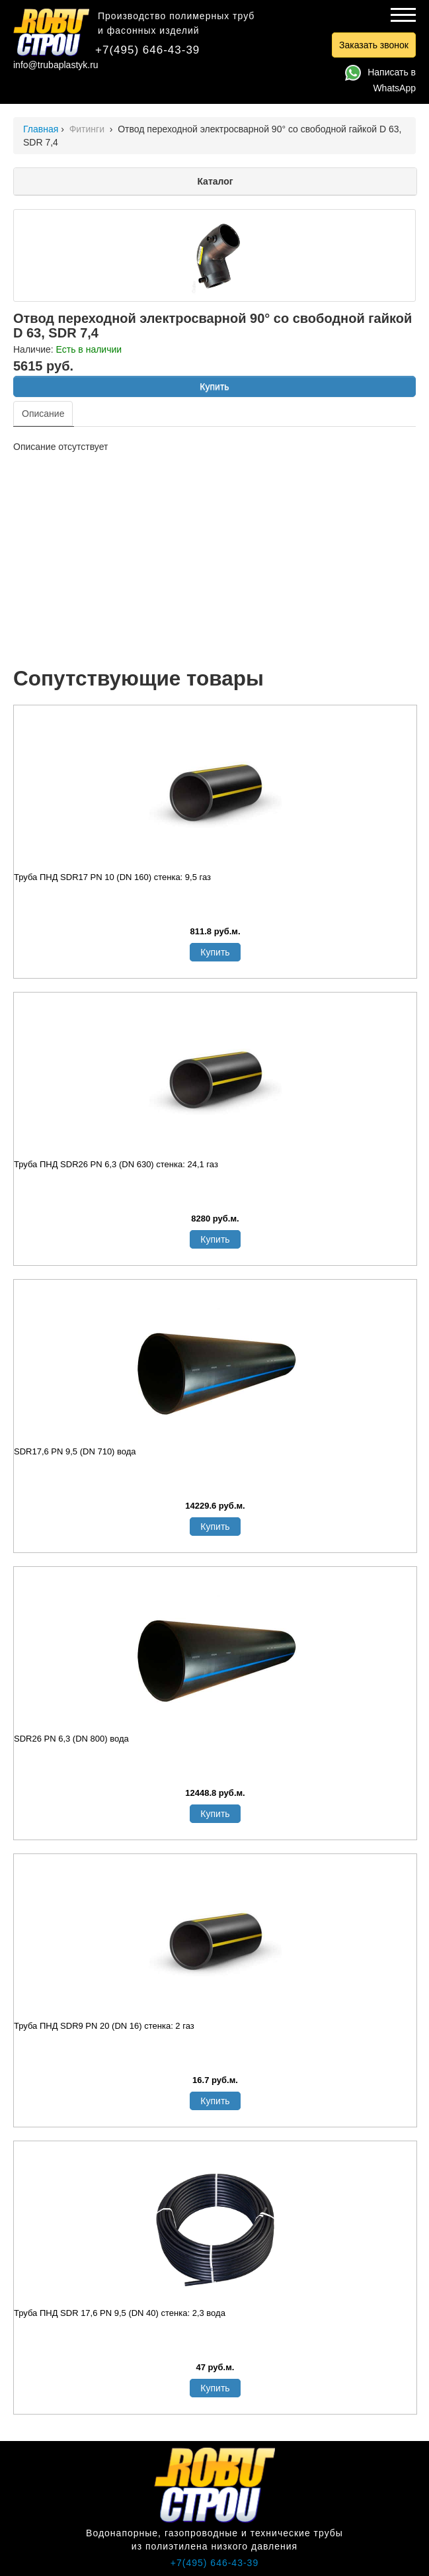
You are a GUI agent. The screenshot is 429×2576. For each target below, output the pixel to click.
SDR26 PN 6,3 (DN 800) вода (71, 1739)
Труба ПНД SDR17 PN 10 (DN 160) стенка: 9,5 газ (112, 877)
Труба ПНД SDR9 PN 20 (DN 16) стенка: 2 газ (104, 2026)
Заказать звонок (374, 45)
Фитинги (88, 129)
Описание (43, 413)
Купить (214, 386)
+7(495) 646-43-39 (147, 50)
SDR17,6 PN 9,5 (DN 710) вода (75, 1451)
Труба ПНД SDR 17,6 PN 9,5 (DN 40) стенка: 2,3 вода (119, 2313)
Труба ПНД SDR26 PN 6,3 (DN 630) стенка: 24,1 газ (116, 1164)
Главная (40, 129)
